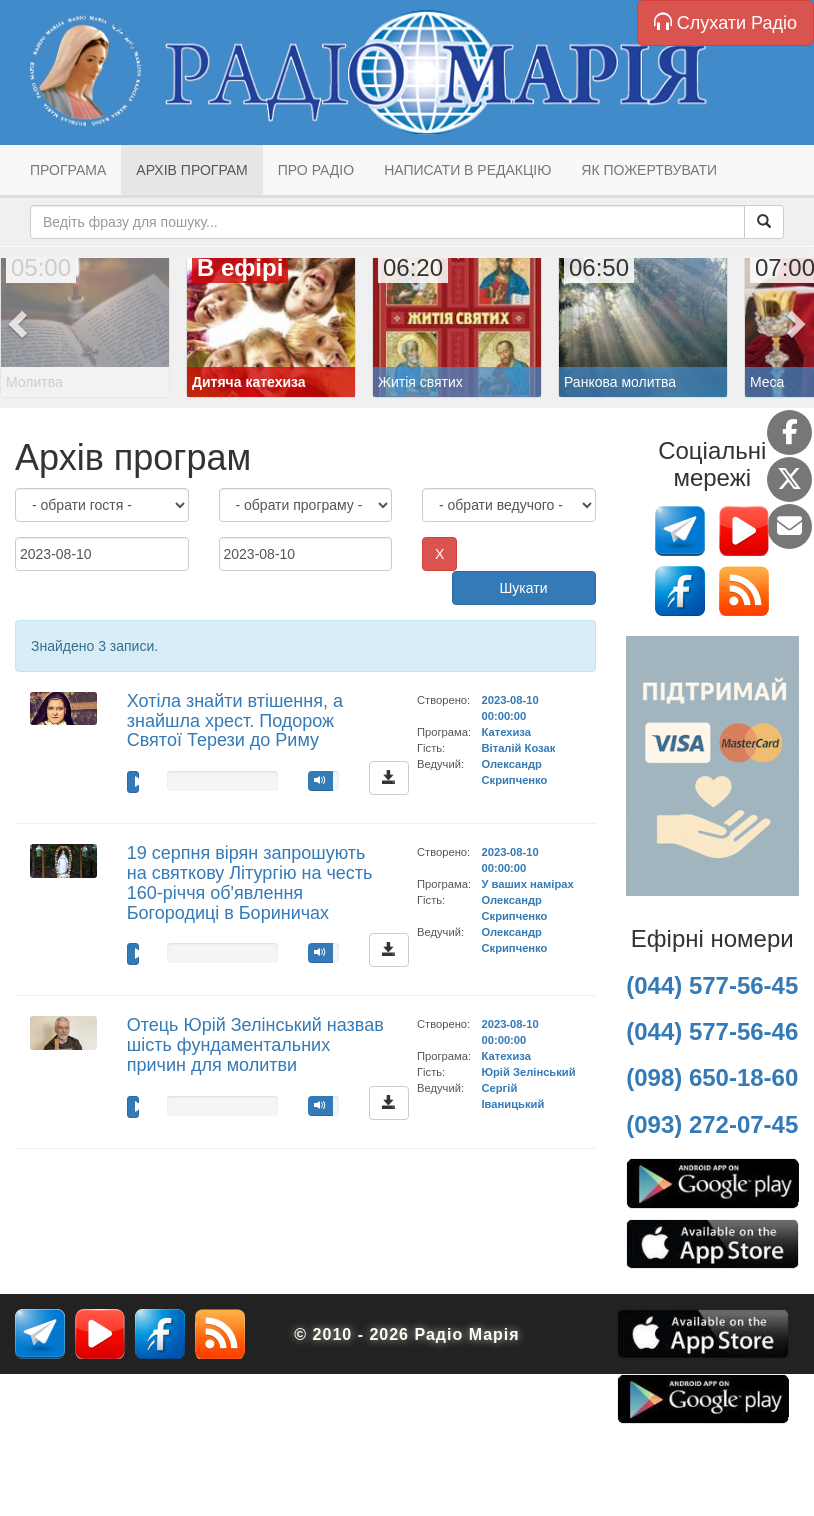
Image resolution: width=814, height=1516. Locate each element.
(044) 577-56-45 (712, 985)
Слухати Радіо (725, 22)
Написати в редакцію (467, 170)
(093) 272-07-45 (712, 1124)
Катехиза (505, 732)
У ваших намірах (527, 884)
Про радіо (316, 170)
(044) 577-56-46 (712, 1031)
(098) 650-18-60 (712, 1077)
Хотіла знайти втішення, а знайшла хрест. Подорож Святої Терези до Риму (235, 721)
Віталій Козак (518, 748)
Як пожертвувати (649, 170)
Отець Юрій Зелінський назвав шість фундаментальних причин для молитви (255, 1045)
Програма (68, 170)
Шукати (524, 588)
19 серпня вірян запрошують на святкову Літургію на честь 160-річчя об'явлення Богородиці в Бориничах (250, 882)
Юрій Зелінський (528, 1072)
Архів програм (191, 170)
